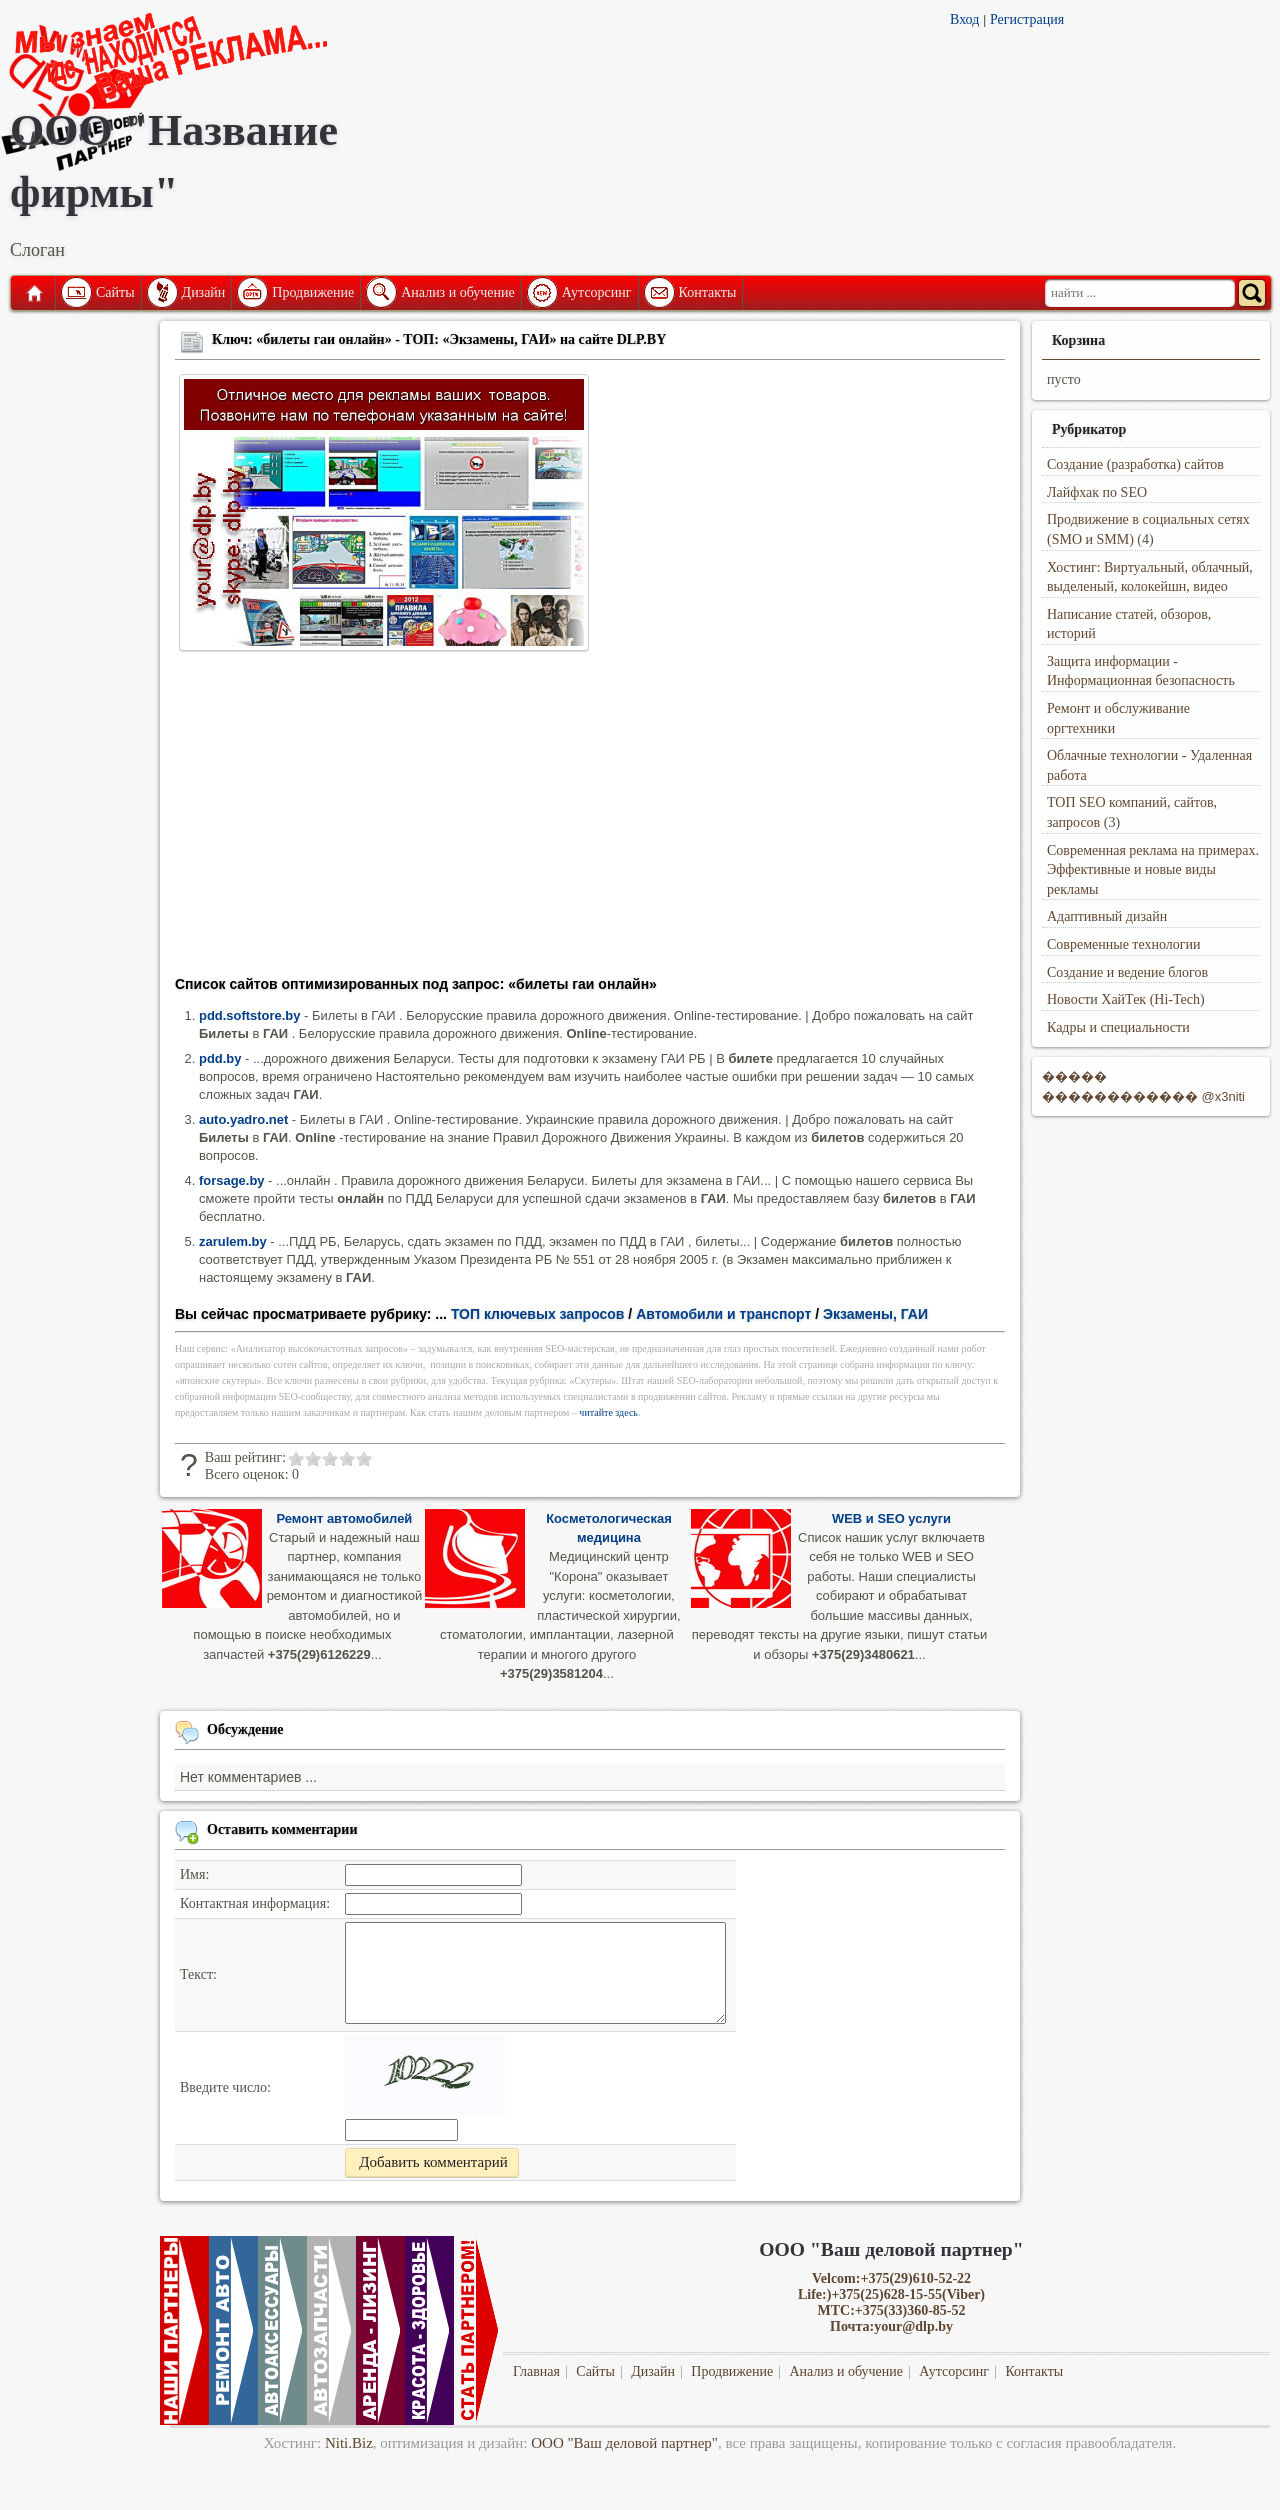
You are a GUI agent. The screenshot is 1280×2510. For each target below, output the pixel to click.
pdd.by (220, 1058)
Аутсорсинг (597, 292)
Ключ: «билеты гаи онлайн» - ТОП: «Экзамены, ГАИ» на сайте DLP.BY (439, 339)
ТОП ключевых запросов (538, 1314)
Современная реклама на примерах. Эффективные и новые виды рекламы (1153, 870)
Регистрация (1027, 19)
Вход (964, 19)
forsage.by (232, 1180)
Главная (33, 293)
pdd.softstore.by (249, 1015)
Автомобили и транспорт (723, 1314)
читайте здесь (608, 1412)
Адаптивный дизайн (1107, 916)
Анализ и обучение (457, 292)
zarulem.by (233, 1241)
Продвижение (313, 292)
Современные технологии (1124, 944)
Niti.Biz (349, 2443)
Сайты (115, 292)
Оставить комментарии (282, 1829)
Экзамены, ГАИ (875, 1314)
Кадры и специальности (1118, 1027)
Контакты (708, 292)
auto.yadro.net (243, 1119)
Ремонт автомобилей (344, 1518)
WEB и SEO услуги (891, 1518)
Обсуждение (245, 1729)
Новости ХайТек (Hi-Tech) (1126, 999)
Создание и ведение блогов (1127, 972)
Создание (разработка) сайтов (1135, 464)
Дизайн (204, 292)
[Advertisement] (590, 820)
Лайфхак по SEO (1097, 492)
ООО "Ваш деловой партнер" (624, 2443)
